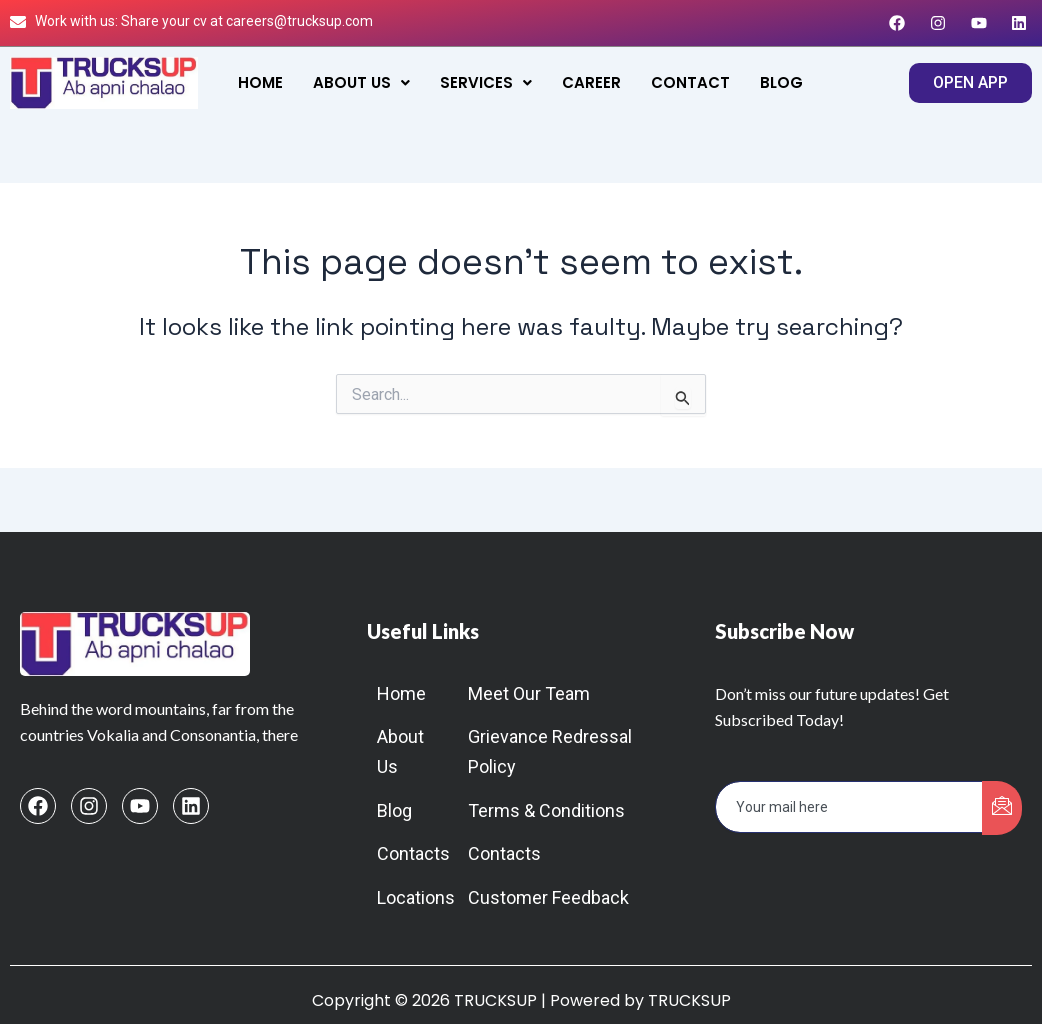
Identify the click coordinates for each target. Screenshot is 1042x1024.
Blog (781, 82)
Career (591, 82)
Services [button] (486, 82)
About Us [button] (361, 82)
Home (260, 82)
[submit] (1002, 808)
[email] (849, 807)
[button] (361, 82)
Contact (690, 82)
